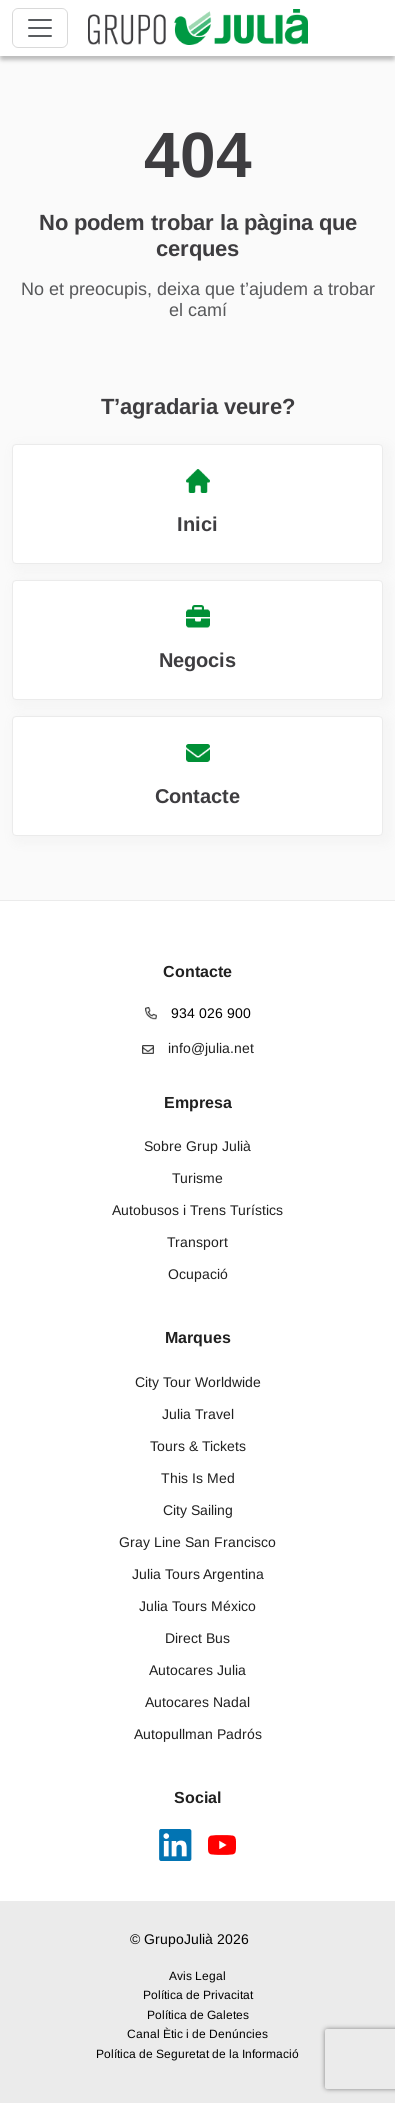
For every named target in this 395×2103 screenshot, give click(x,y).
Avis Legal (197, 1976)
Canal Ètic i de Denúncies (197, 2034)
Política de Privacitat (198, 1995)
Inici (197, 502)
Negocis (197, 638)
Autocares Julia (197, 1670)
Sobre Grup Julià (197, 1146)
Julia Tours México (197, 1606)
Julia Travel (198, 1414)
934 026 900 (198, 1013)
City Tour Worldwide (198, 1382)
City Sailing (198, 1510)
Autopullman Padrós (198, 1734)
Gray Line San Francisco (197, 1542)
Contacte (197, 774)
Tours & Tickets (198, 1446)
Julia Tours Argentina (198, 1574)
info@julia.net (198, 1048)
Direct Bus (197, 1638)
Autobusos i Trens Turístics (197, 1210)
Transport (197, 1242)
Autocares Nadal (197, 1702)
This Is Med (198, 1478)
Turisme (197, 1178)
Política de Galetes (198, 2015)
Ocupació (198, 1274)
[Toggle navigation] (40, 28)
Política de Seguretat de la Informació (197, 2054)
